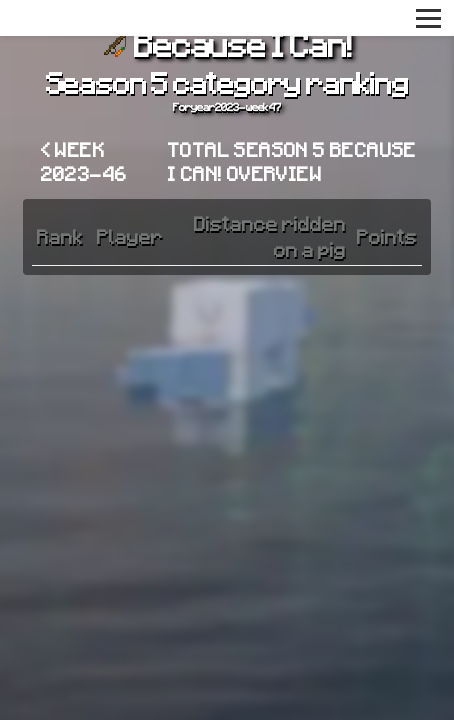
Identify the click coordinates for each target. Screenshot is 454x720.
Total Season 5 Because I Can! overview (292, 161)
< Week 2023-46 (84, 161)
